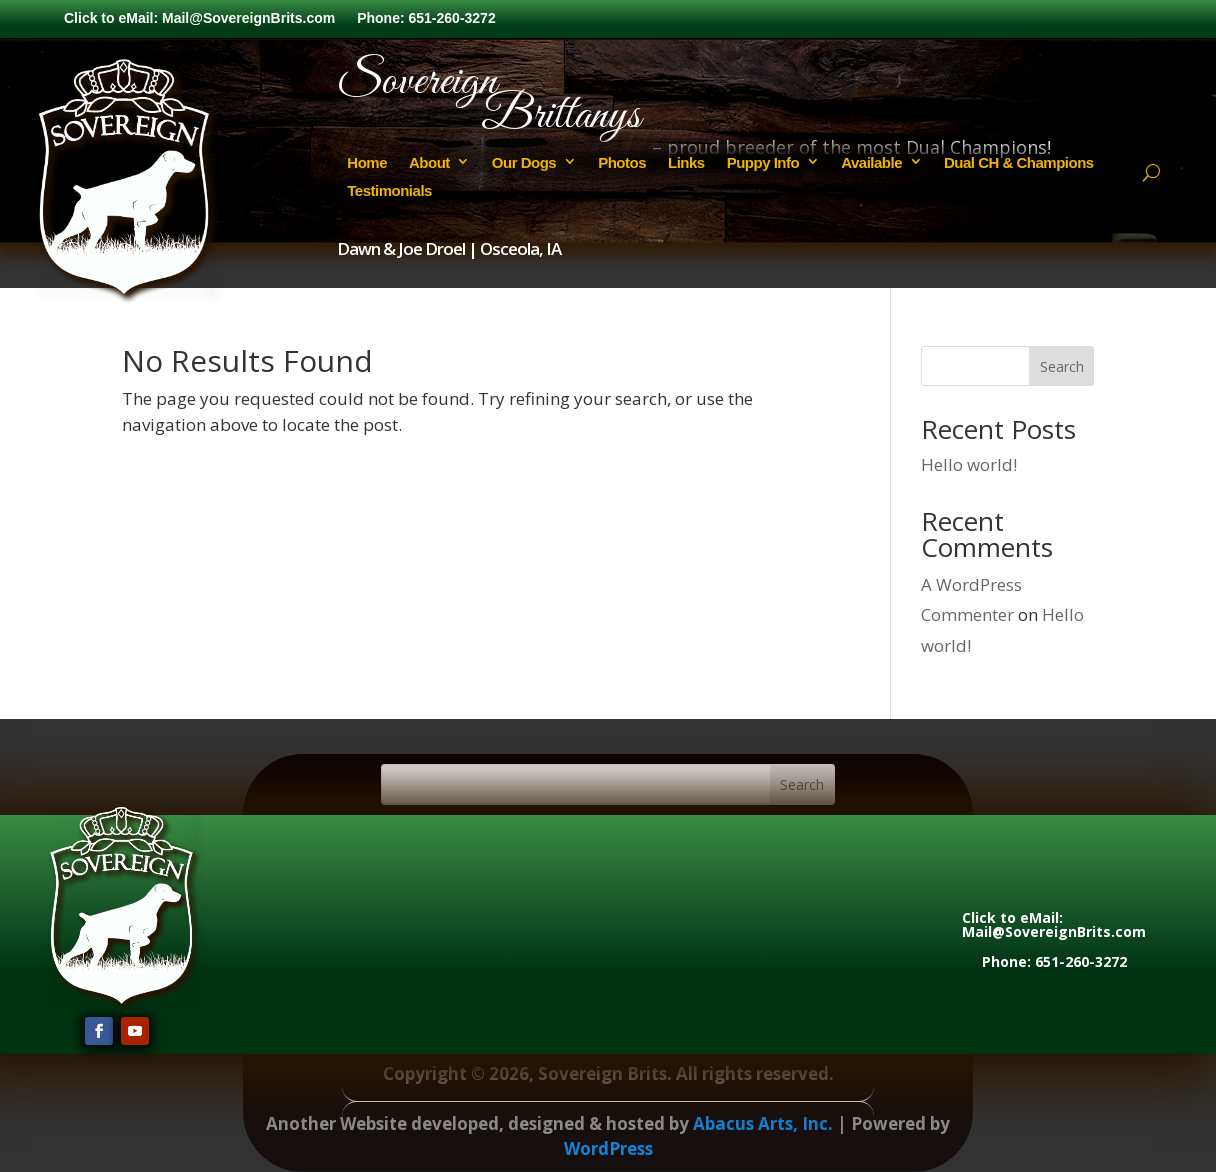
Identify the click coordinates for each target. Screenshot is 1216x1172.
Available (871, 162)
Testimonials (389, 190)
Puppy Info (763, 162)
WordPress (608, 1148)
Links (686, 162)
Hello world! (969, 464)
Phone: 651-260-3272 (426, 18)
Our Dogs (524, 162)
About (429, 162)
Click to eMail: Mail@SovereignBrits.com (199, 18)
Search (1062, 366)
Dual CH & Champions (1019, 162)
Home (367, 162)
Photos (622, 162)
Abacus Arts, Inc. (763, 1123)
